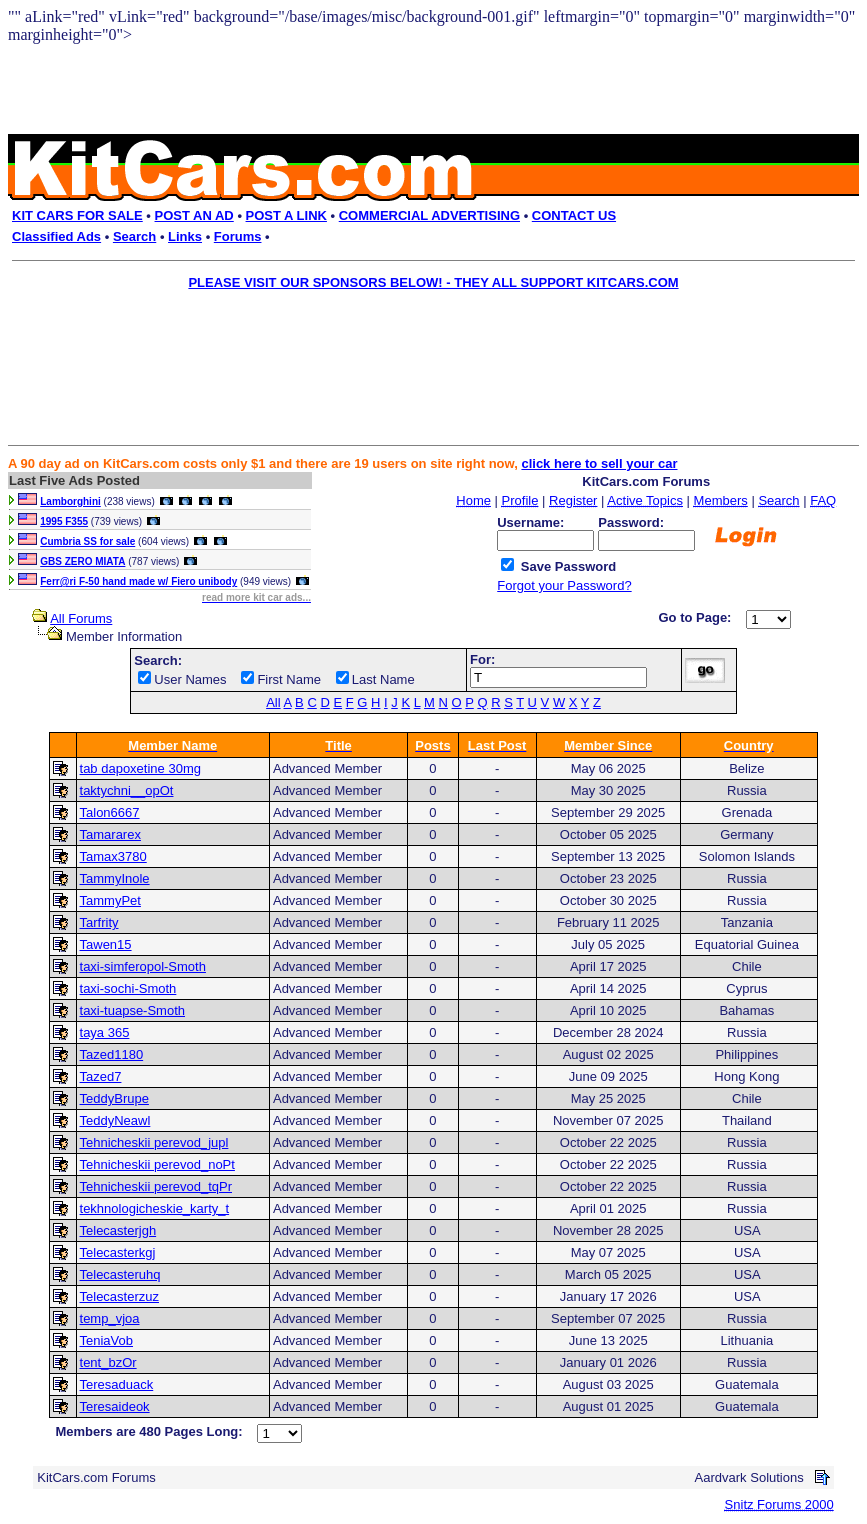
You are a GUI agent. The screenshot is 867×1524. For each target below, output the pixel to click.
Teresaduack (117, 1384)
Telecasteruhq (120, 1274)
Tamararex (110, 834)
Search (134, 236)
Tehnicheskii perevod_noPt (157, 1164)
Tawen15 (106, 944)
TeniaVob (107, 1340)
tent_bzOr (108, 1362)
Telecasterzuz (119, 1296)
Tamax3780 (113, 856)
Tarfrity (99, 922)
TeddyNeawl (115, 1120)
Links (185, 236)
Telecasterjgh (118, 1230)
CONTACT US (574, 215)
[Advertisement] (420, 344)
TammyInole (115, 878)
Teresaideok (115, 1406)
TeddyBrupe (114, 1098)
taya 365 (105, 1032)
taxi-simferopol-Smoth (143, 966)
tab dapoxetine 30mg (140, 768)
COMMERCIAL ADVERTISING (429, 215)
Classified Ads (56, 236)
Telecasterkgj (118, 1252)
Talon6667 (110, 812)
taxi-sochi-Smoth (128, 988)
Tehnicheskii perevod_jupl (154, 1142)
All (273, 702)
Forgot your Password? (564, 585)
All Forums (81, 618)
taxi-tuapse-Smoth (133, 1010)
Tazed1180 (112, 1054)
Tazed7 (101, 1076)
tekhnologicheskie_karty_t (155, 1208)
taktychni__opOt (127, 790)
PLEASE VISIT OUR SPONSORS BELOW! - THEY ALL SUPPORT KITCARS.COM (433, 282)
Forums (238, 236)
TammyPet (110, 900)
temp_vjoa (110, 1318)
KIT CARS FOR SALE (77, 215)
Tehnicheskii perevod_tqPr (156, 1186)
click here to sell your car (599, 463)
